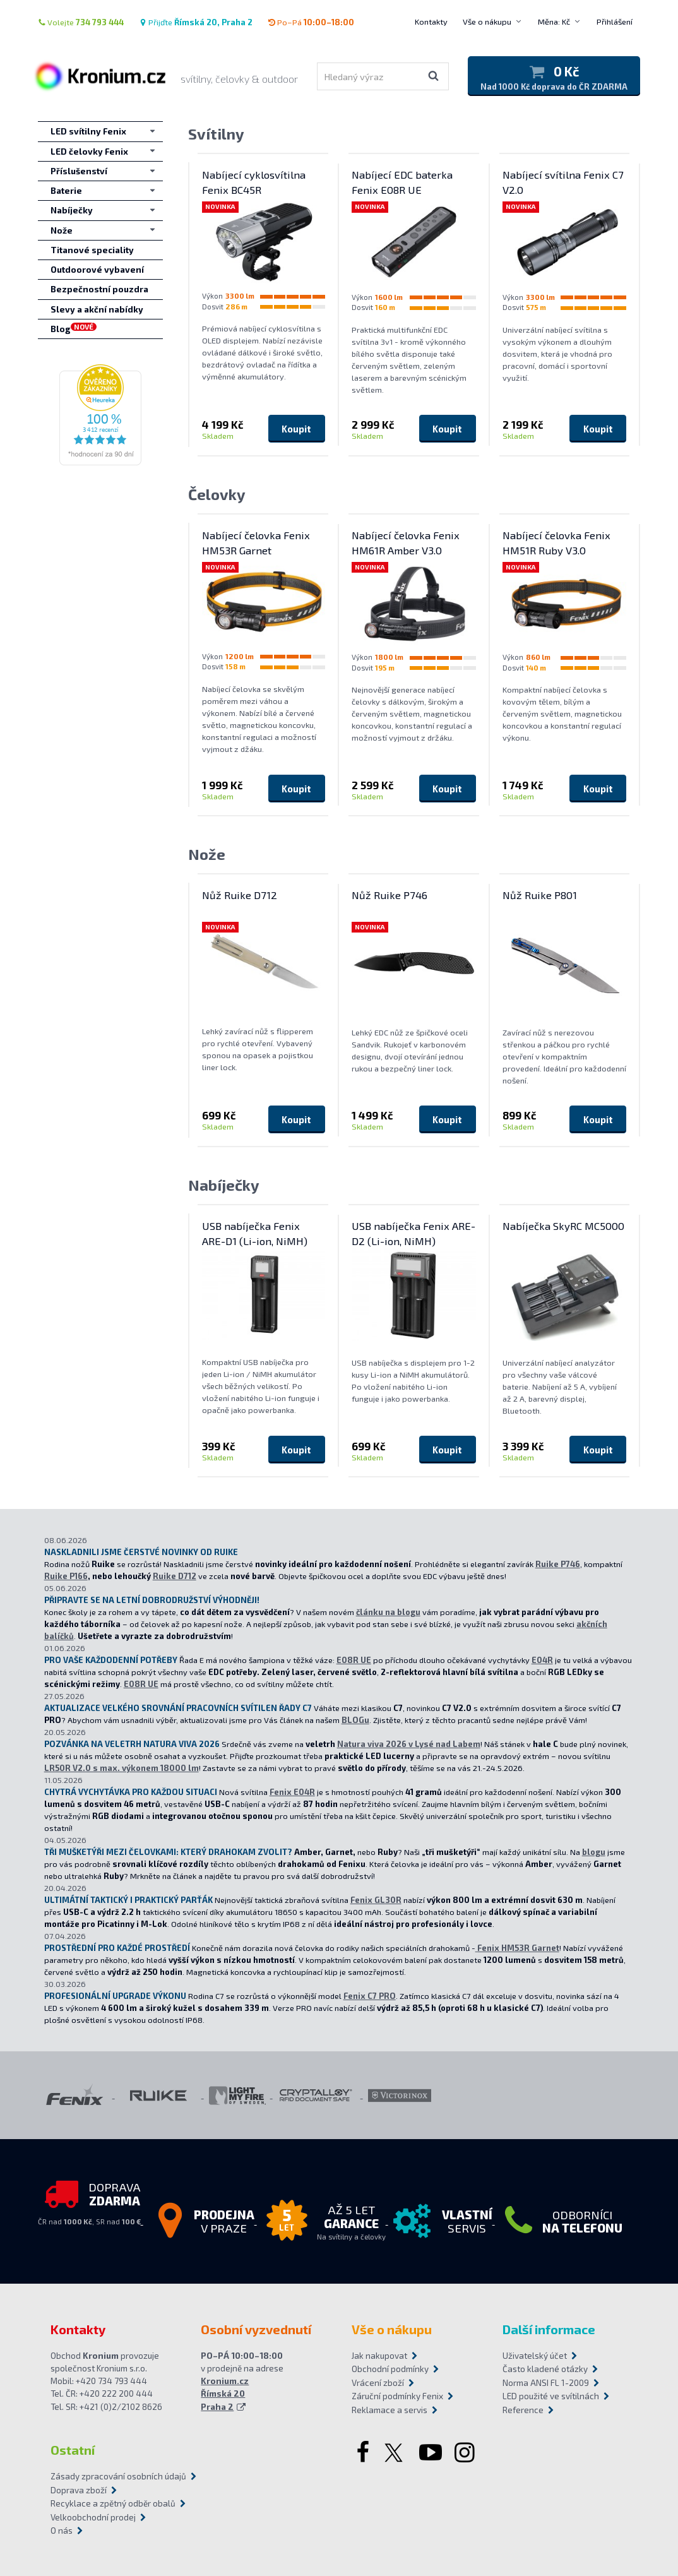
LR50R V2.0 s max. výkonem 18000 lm (121, 1768)
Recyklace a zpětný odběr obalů (113, 2503)
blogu (593, 1852)
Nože (206, 854)
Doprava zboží (79, 2490)
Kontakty (431, 21)
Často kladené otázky (545, 2369)
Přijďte (196, 22)
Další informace (549, 2329)
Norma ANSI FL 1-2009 (546, 2383)
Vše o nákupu (487, 21)
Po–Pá (311, 22)
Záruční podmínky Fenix (397, 2396)
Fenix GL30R (375, 1900)
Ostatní (73, 2449)
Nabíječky (223, 1185)
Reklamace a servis (389, 2410)
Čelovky (217, 494)
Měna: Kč (554, 21)
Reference (523, 2410)
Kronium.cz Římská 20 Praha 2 (225, 2394)
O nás (62, 2530)
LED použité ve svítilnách (551, 2396)
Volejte (81, 22)
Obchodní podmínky (390, 2369)
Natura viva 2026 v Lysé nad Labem (408, 1744)
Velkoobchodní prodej (93, 2517)
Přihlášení (615, 21)
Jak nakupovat (379, 2356)
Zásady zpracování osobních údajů (118, 2476)
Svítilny (216, 133)
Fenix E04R (292, 1792)
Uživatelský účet (535, 2356)
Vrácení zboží (378, 2383)
